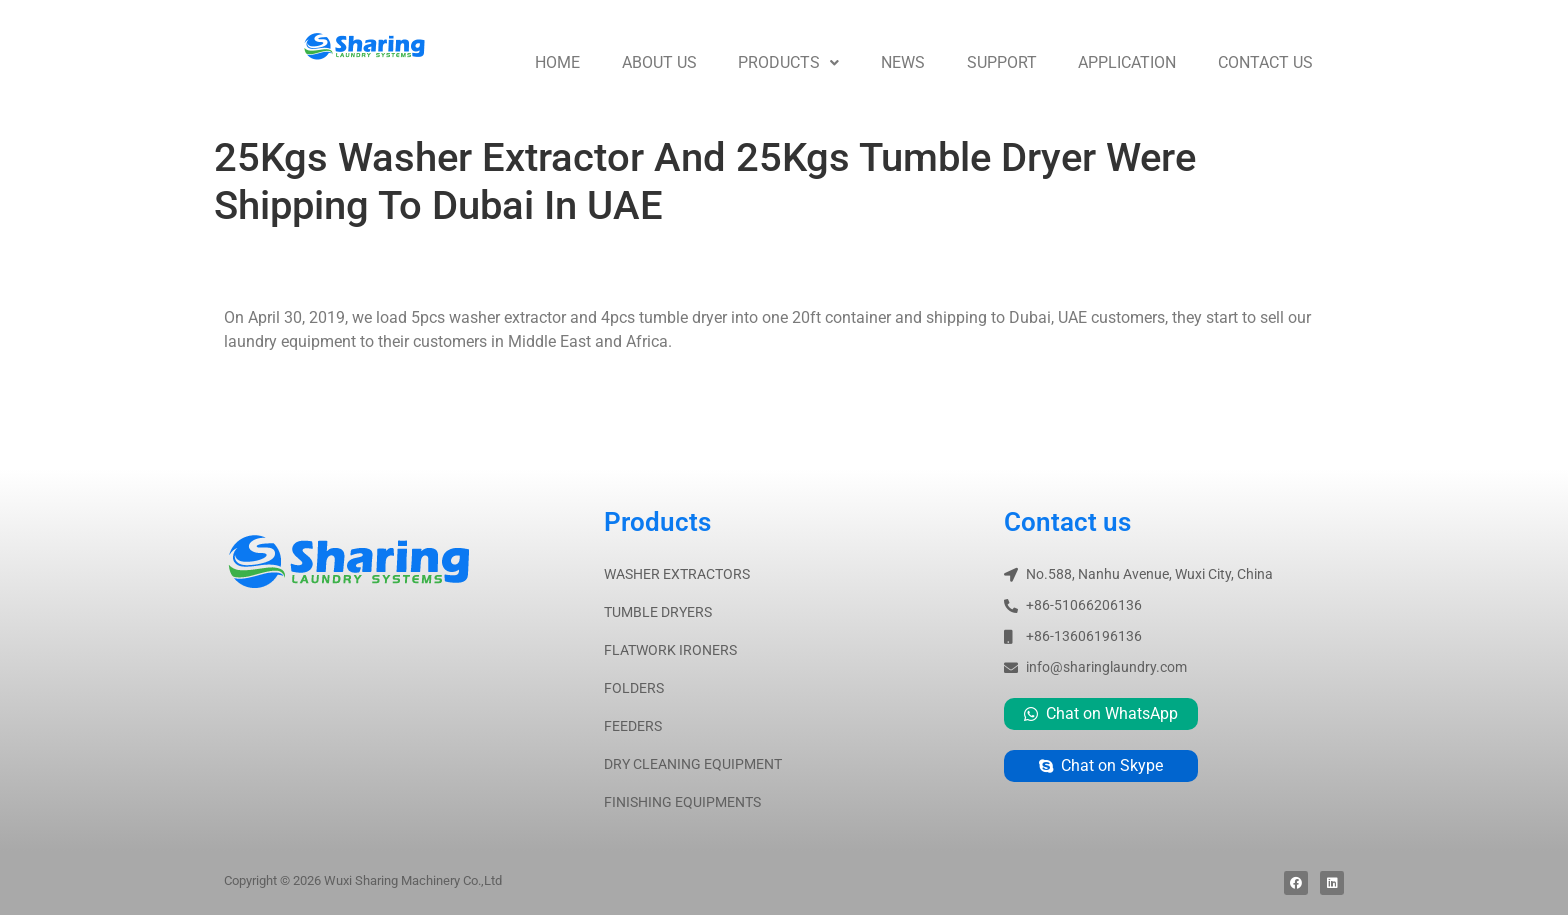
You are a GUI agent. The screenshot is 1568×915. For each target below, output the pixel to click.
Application (1127, 62)
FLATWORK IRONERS (670, 650)
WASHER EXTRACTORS (677, 574)
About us (659, 62)
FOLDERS (634, 688)
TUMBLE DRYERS (658, 612)
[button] (788, 63)
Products (788, 62)
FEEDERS (633, 726)
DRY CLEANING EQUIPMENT (693, 764)
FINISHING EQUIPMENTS (682, 802)
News (903, 62)
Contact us (1265, 62)
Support (1002, 62)
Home (557, 62)
